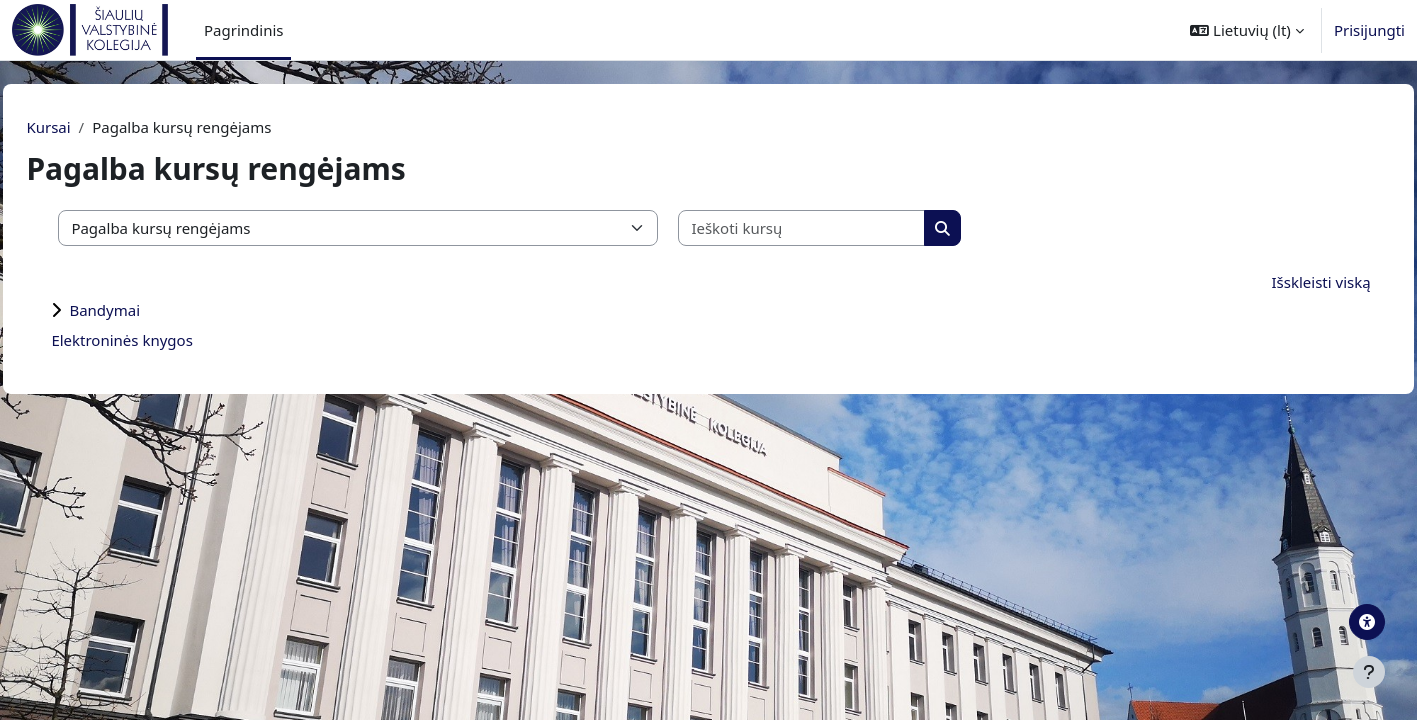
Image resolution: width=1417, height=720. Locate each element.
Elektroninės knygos (166, 340)
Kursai (93, 127)
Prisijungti (1369, 30)
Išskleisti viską (1276, 282)
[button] (1247, 30)
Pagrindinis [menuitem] (243, 30)
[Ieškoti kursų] (847, 228)
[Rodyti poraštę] (1369, 672)
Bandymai (149, 310)
